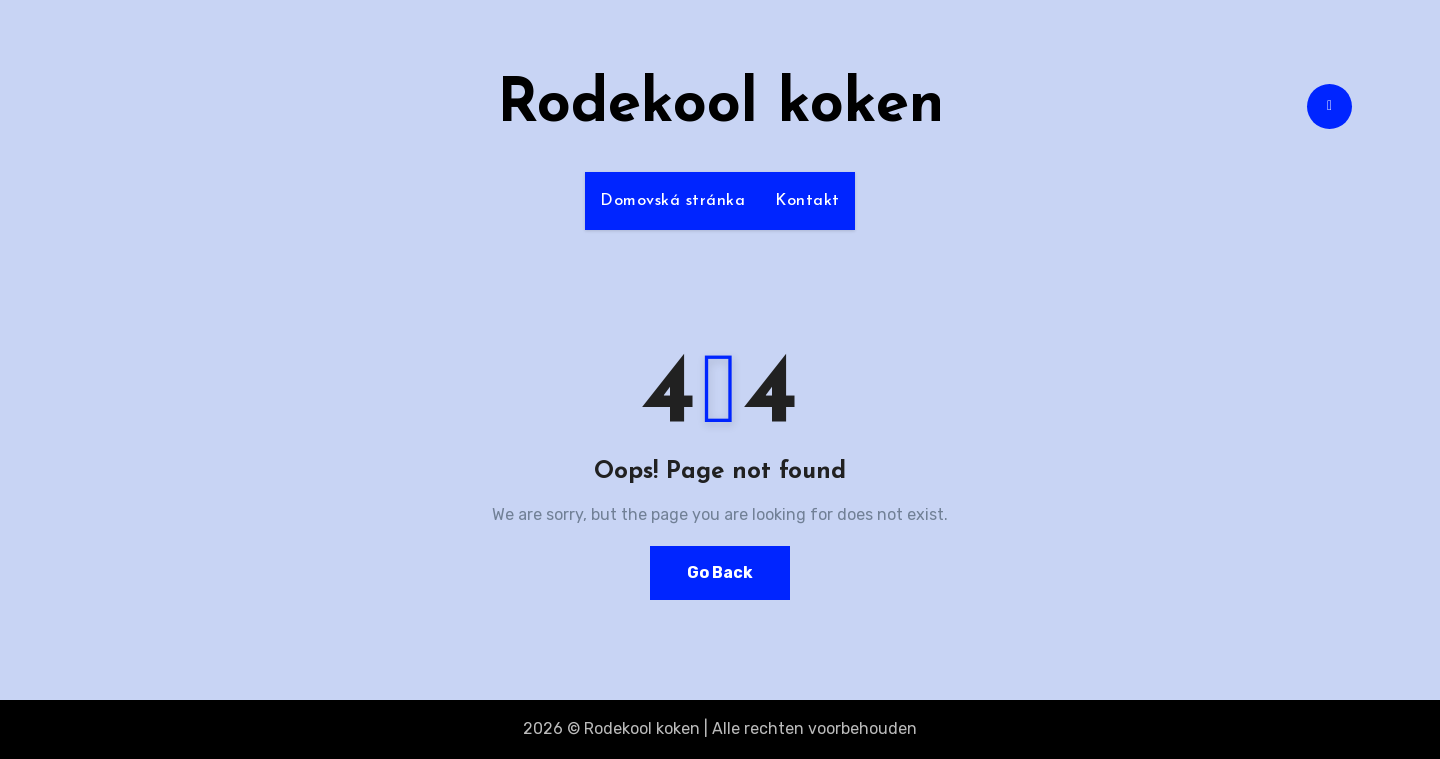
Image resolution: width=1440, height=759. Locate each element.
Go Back (720, 572)
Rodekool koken (720, 106)
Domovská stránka (672, 201)
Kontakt (807, 201)
